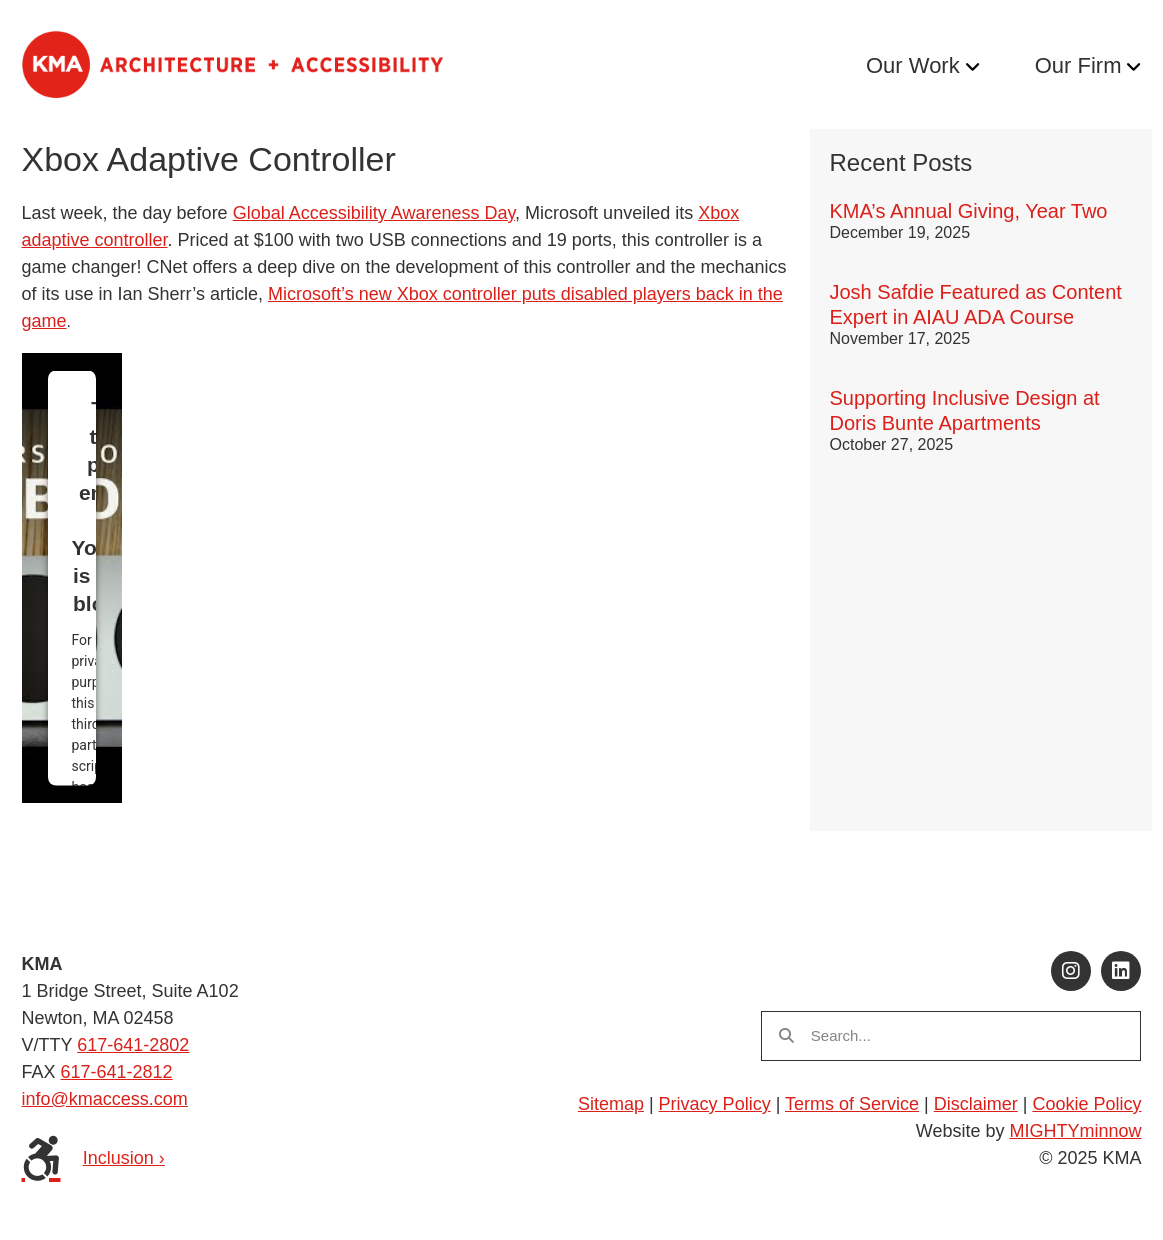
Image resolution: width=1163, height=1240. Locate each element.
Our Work (913, 65)
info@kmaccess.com (105, 1099)
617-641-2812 (117, 1072)
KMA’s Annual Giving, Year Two (969, 211)
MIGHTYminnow (1075, 1131)
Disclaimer (976, 1104)
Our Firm (1078, 65)
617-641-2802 (133, 1045)
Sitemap (611, 1104)
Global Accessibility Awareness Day (374, 213)
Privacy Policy (715, 1104)
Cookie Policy (1086, 1104)
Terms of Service (852, 1104)
